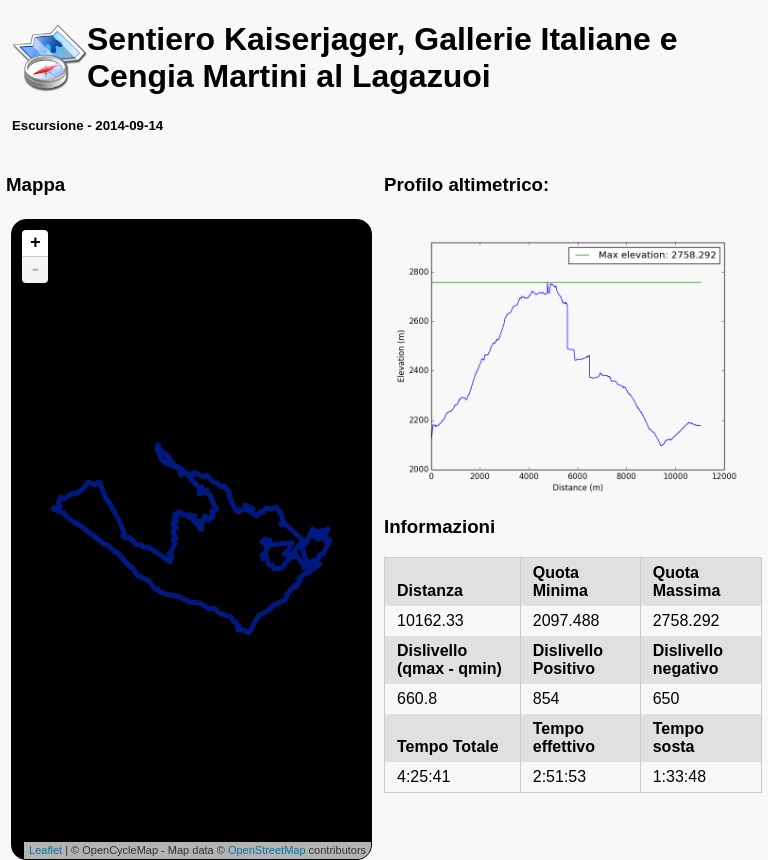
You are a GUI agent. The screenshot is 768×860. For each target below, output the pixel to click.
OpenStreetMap (267, 850)
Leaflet (45, 850)
